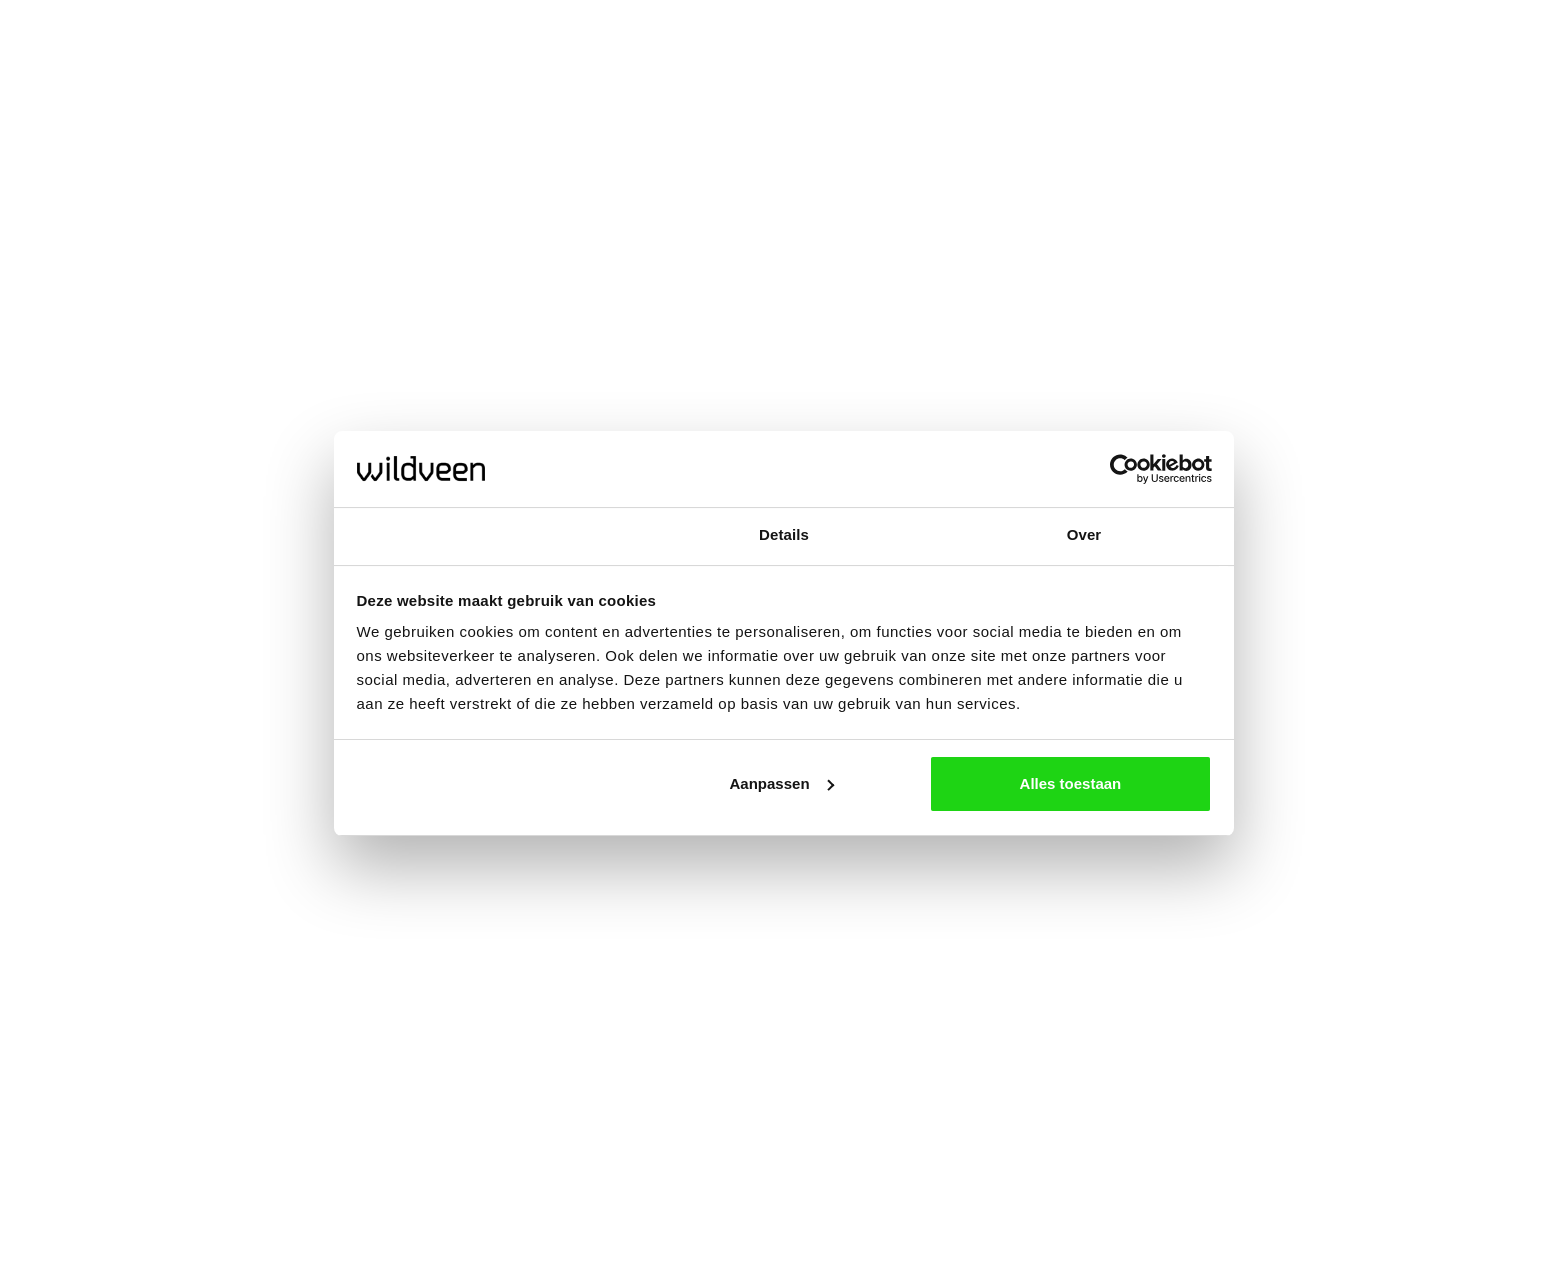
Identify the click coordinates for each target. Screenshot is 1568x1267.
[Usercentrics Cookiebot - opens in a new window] (1124, 469)
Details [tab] (784, 534)
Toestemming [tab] (484, 534)
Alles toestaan (1071, 783)
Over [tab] (1084, 534)
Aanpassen (782, 783)
